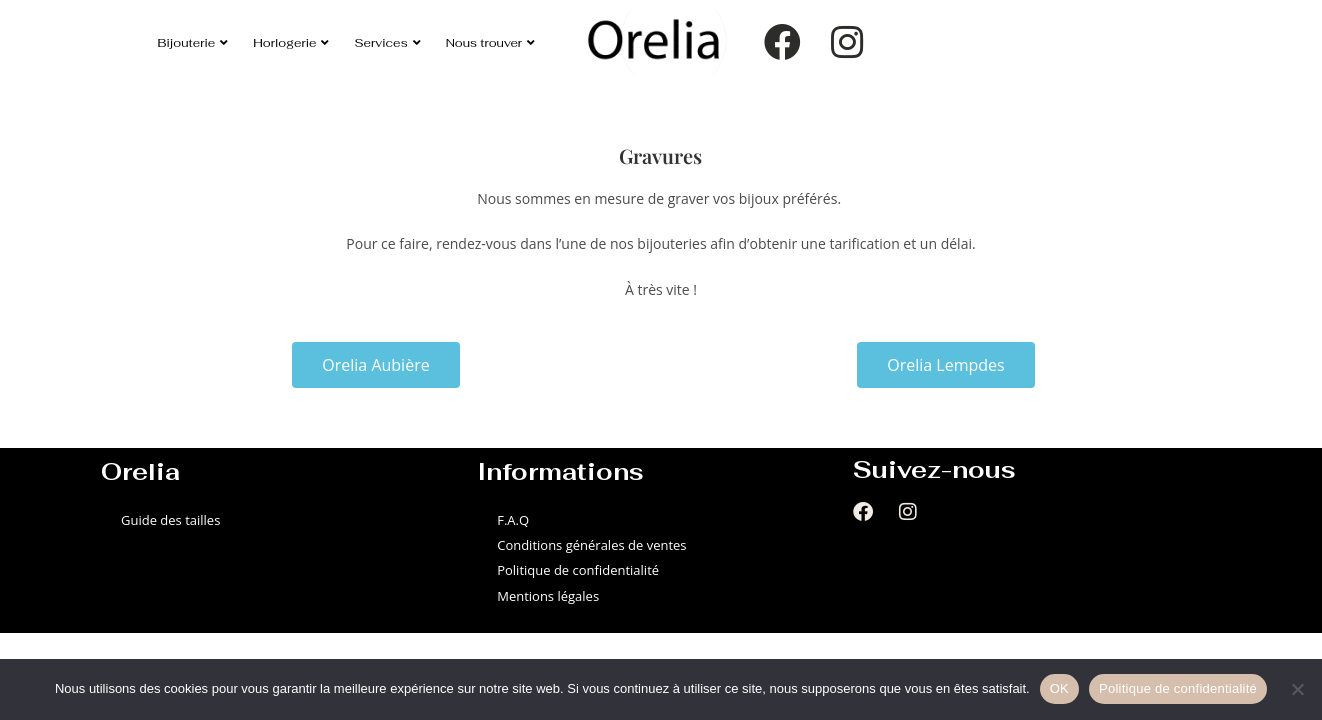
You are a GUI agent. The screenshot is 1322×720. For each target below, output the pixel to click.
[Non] (1297, 689)
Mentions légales (548, 596)
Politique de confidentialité (578, 570)
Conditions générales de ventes (591, 545)
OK (1059, 688)
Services (387, 42)
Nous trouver (491, 42)
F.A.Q (513, 520)
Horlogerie (291, 42)
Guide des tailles (170, 520)
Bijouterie (193, 42)
